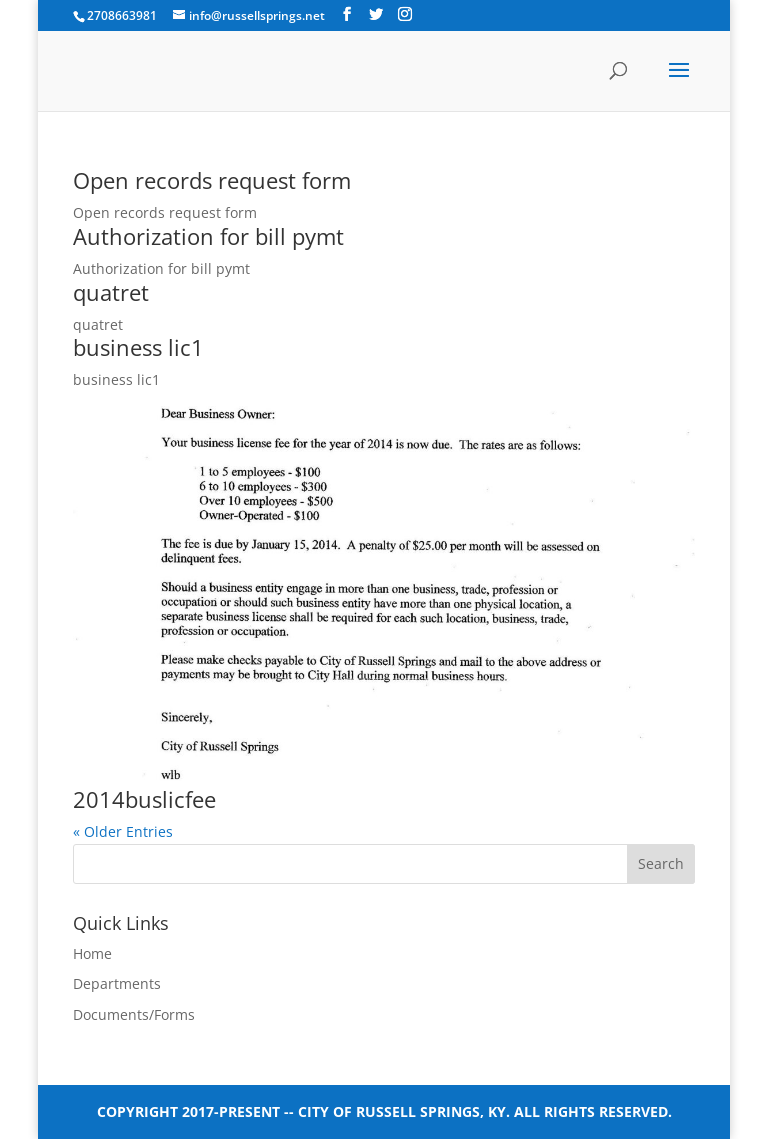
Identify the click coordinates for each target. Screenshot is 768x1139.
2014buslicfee (144, 799)
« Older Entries (123, 831)
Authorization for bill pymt (208, 236)
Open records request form (212, 180)
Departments (117, 983)
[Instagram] (405, 14)
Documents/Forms (134, 1014)
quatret (111, 292)
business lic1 (138, 347)
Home (92, 953)
